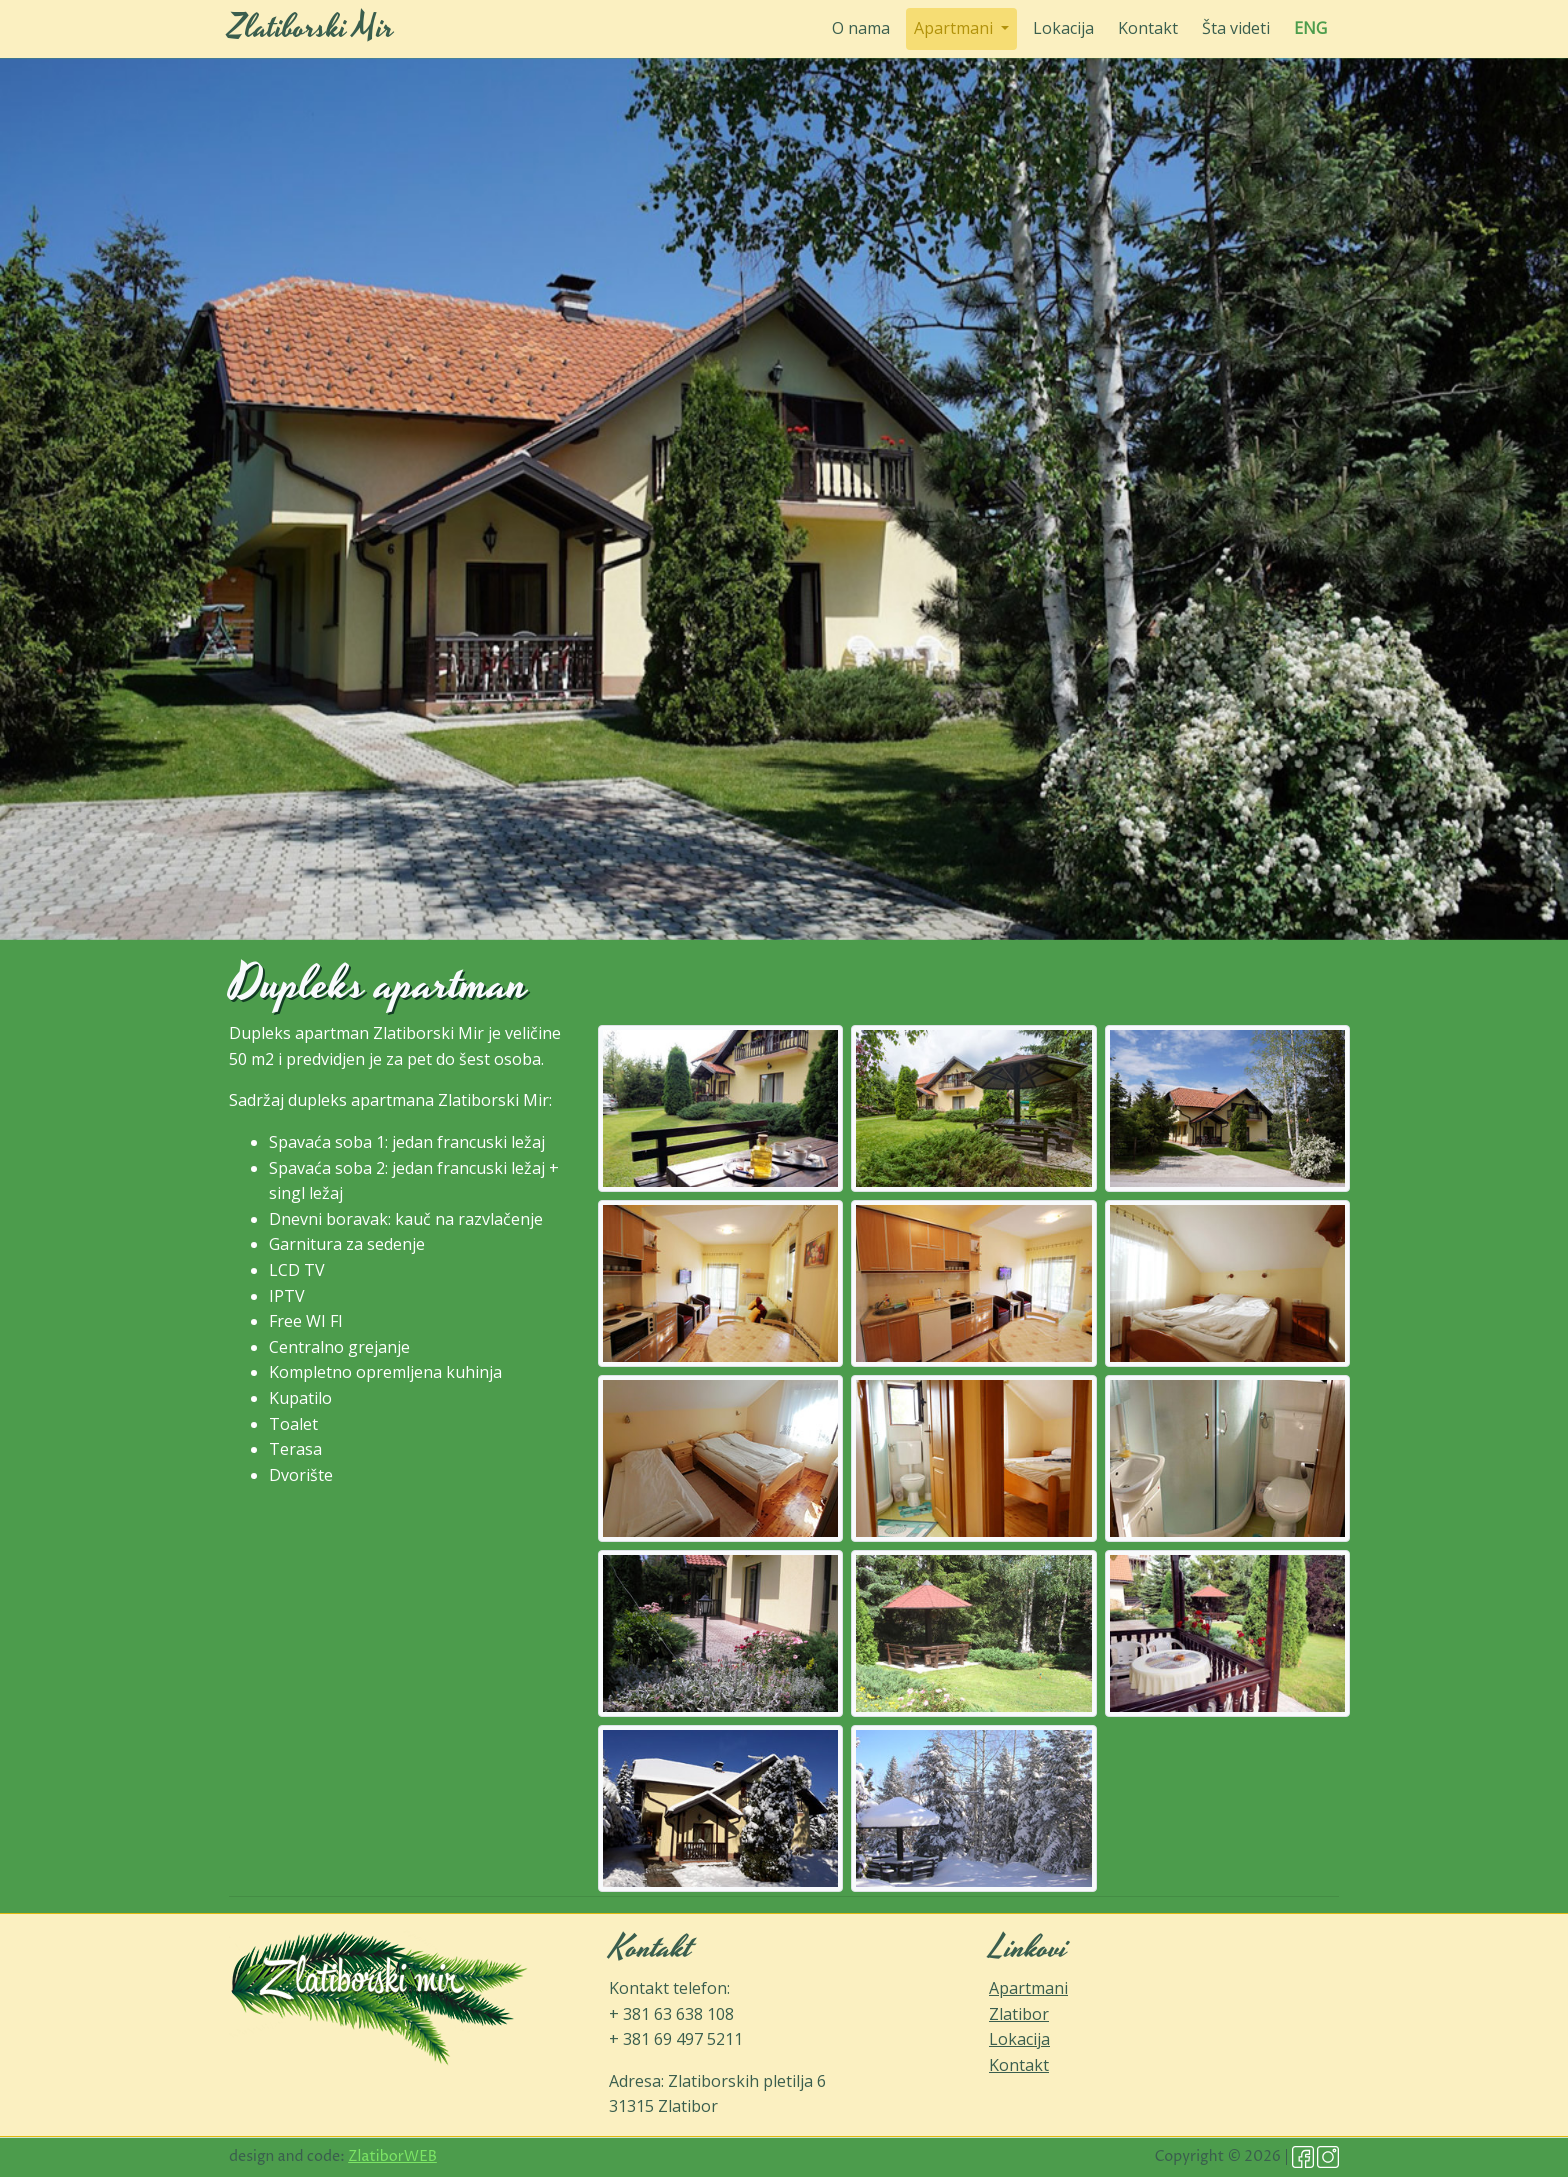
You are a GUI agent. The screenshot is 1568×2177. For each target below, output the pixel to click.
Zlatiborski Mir (311, 28)
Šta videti (1236, 28)
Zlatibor (1019, 2014)
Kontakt (1148, 28)
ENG (1310, 28)
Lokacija (1063, 28)
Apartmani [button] (955, 28)
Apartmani (1028, 1988)
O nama (861, 28)
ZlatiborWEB (392, 2157)
